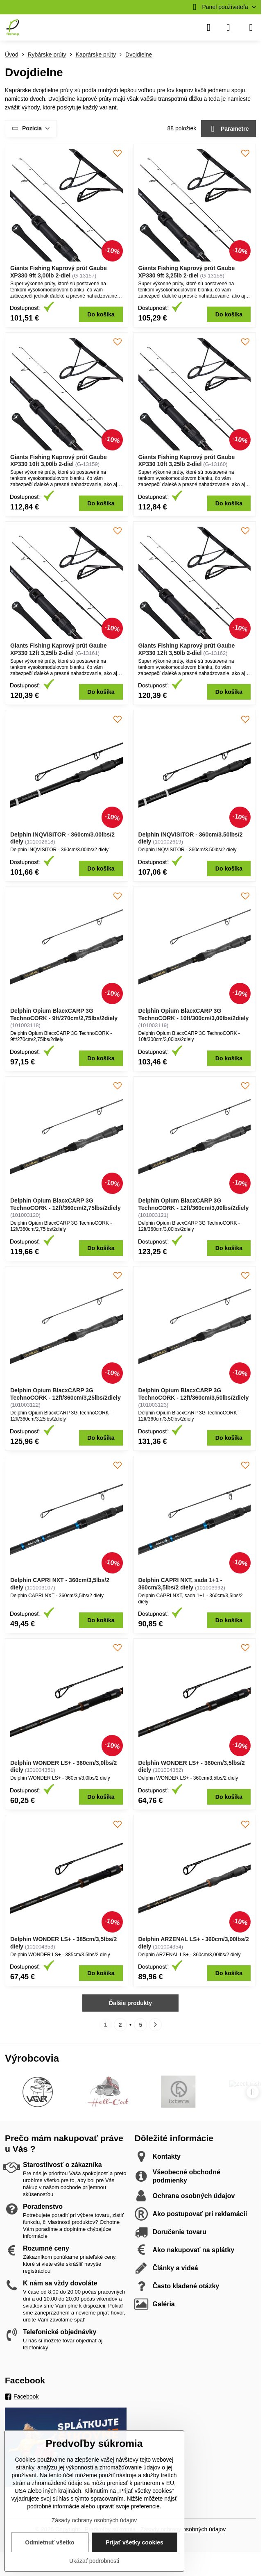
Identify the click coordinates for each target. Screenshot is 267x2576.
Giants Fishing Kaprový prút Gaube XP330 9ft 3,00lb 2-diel (58, 272)
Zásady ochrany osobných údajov (94, 2520)
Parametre (228, 129)
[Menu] (251, 27)
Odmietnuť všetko (49, 2542)
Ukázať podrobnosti (94, 2561)
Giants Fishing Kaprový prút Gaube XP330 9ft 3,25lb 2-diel (186, 272)
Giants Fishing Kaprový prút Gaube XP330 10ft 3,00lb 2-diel (58, 461)
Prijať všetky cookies (134, 2542)
